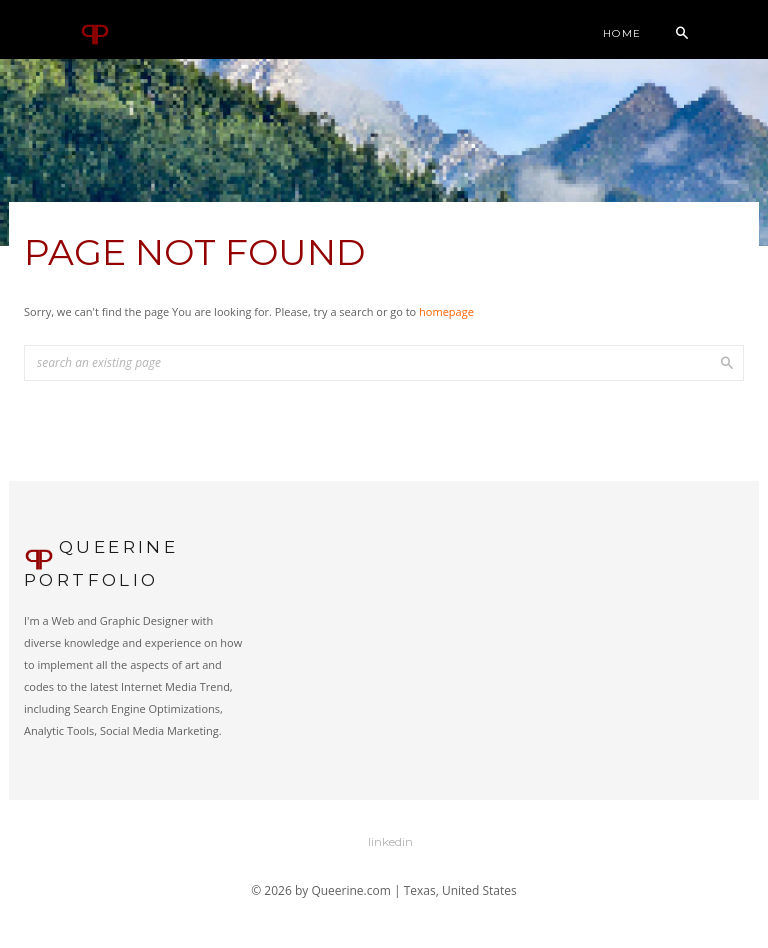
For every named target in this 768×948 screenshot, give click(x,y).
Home (622, 33)
